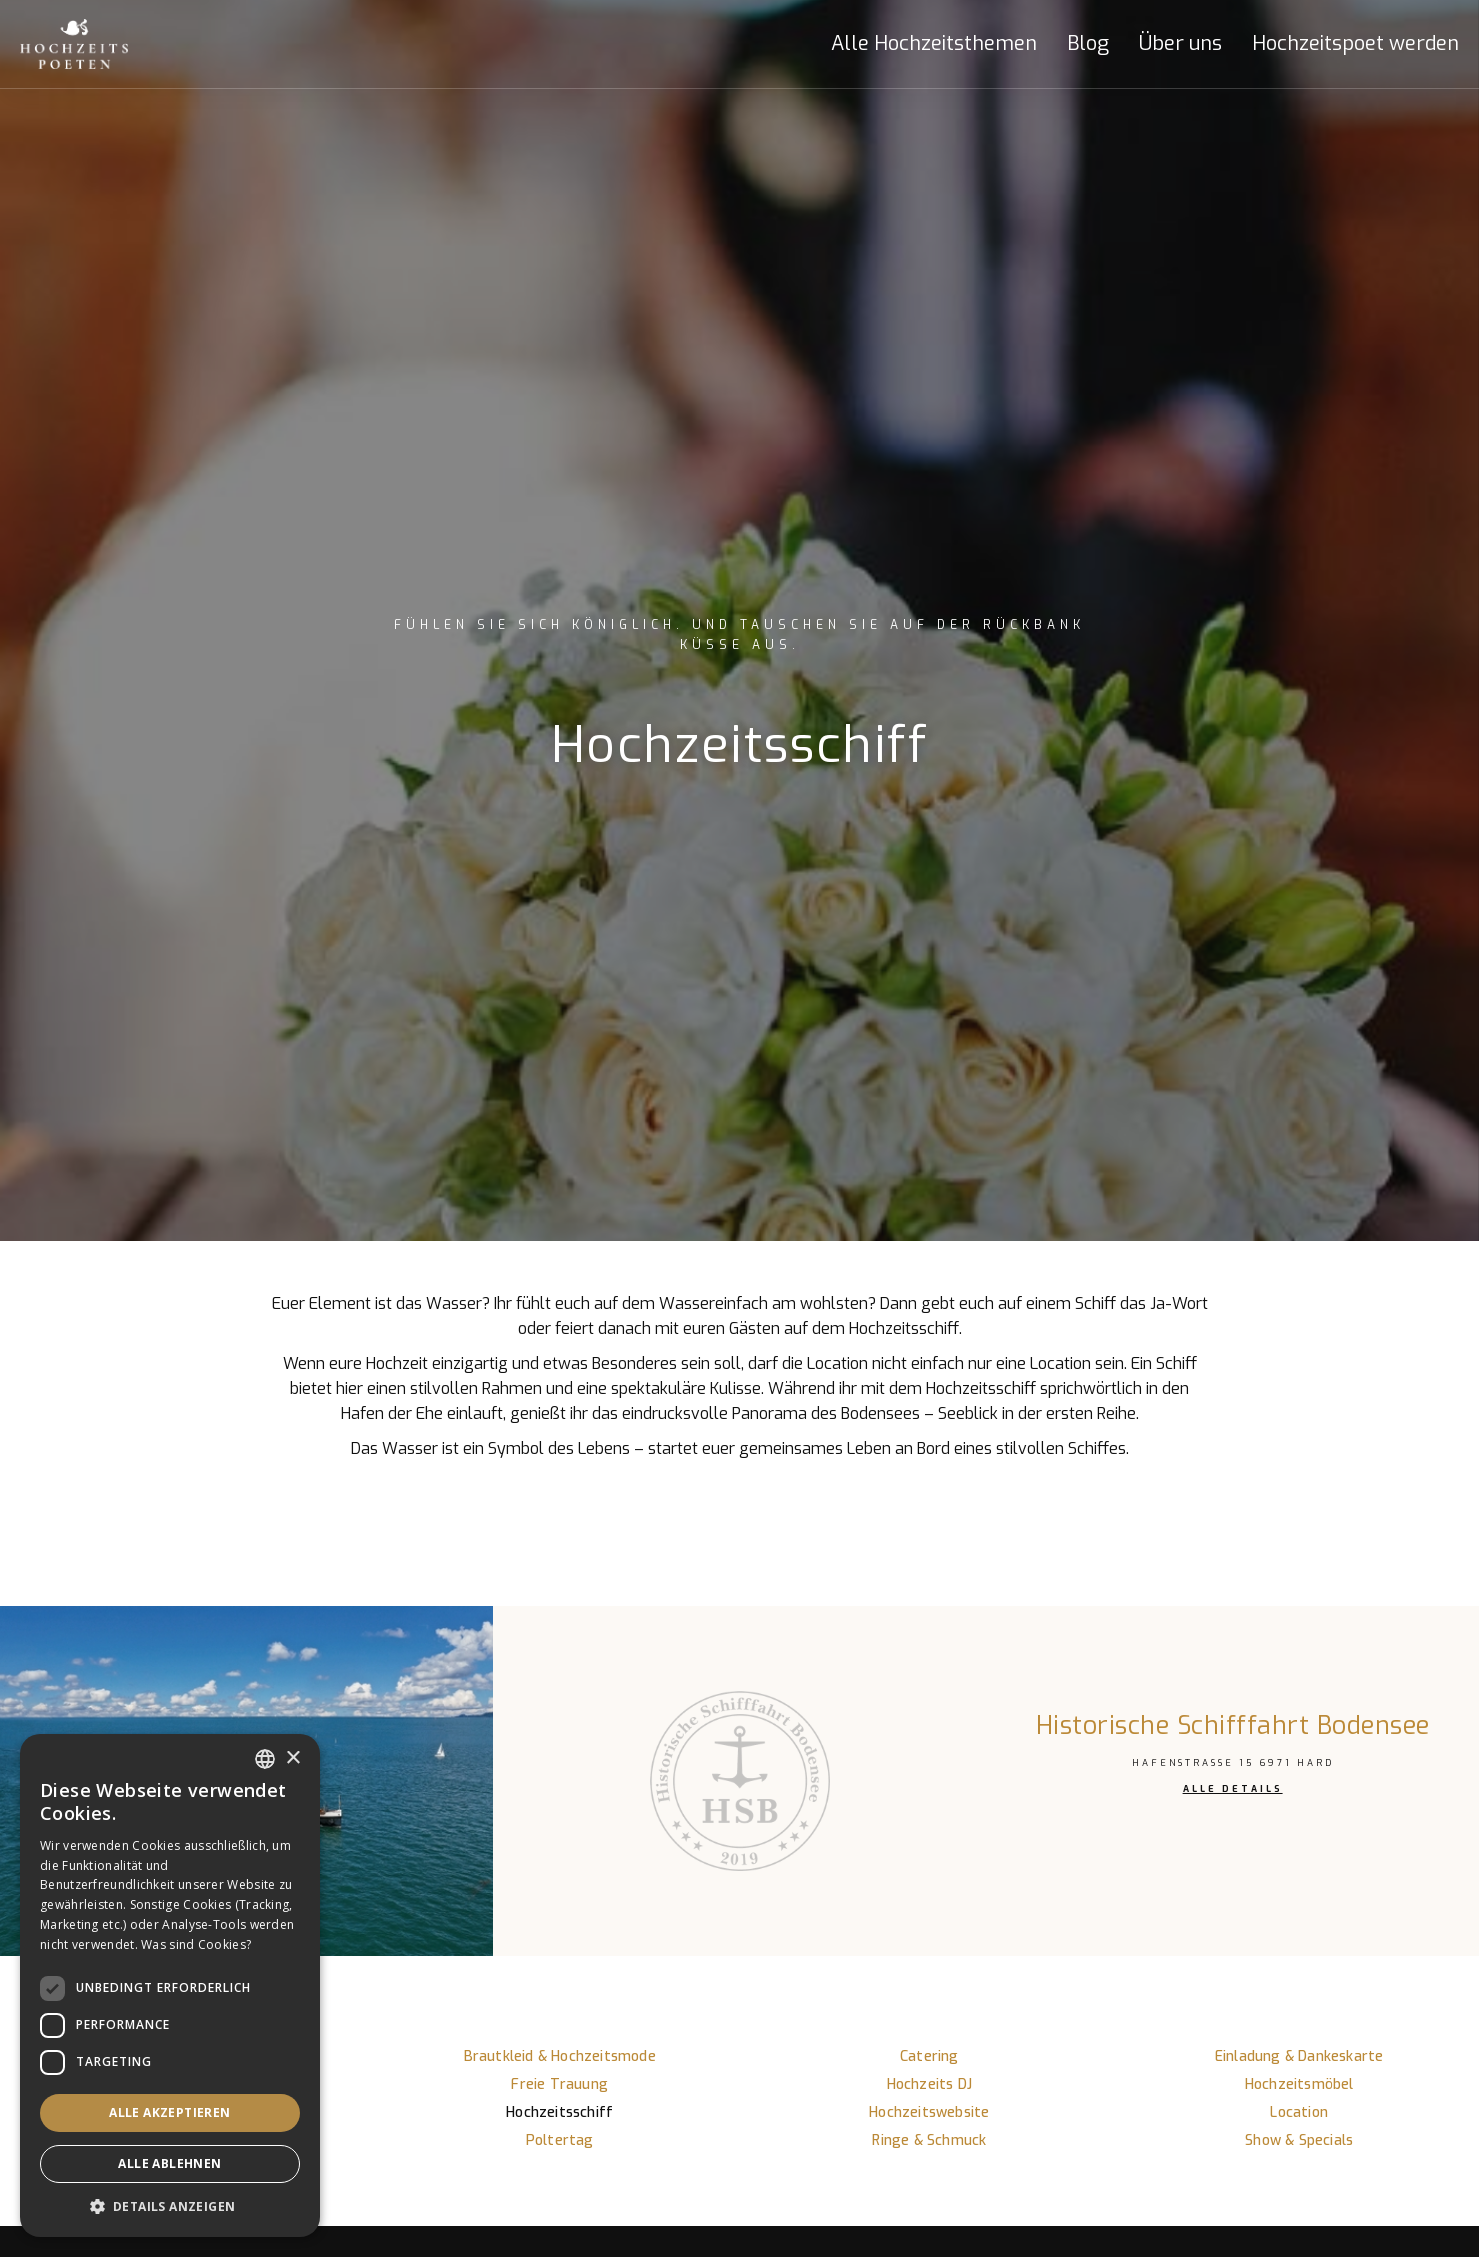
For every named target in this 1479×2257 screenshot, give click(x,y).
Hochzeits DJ (929, 2084)
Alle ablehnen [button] (169, 2163)
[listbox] (265, 1759)
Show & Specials (1299, 2140)
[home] (95, 44)
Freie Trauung (559, 2084)
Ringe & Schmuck (929, 2140)
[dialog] (170, 1985)
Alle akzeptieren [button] (169, 2112)
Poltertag (560, 2140)
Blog (1088, 44)
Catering (929, 2056)
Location (1299, 2112)
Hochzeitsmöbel (1299, 2084)
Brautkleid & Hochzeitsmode (560, 2056)
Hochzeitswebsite (929, 2112)
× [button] (292, 1758)
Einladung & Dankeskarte (1299, 2056)
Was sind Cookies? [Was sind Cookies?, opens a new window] (196, 1944)
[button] (919, 44)
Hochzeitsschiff (559, 2112)
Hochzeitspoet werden (1355, 44)
